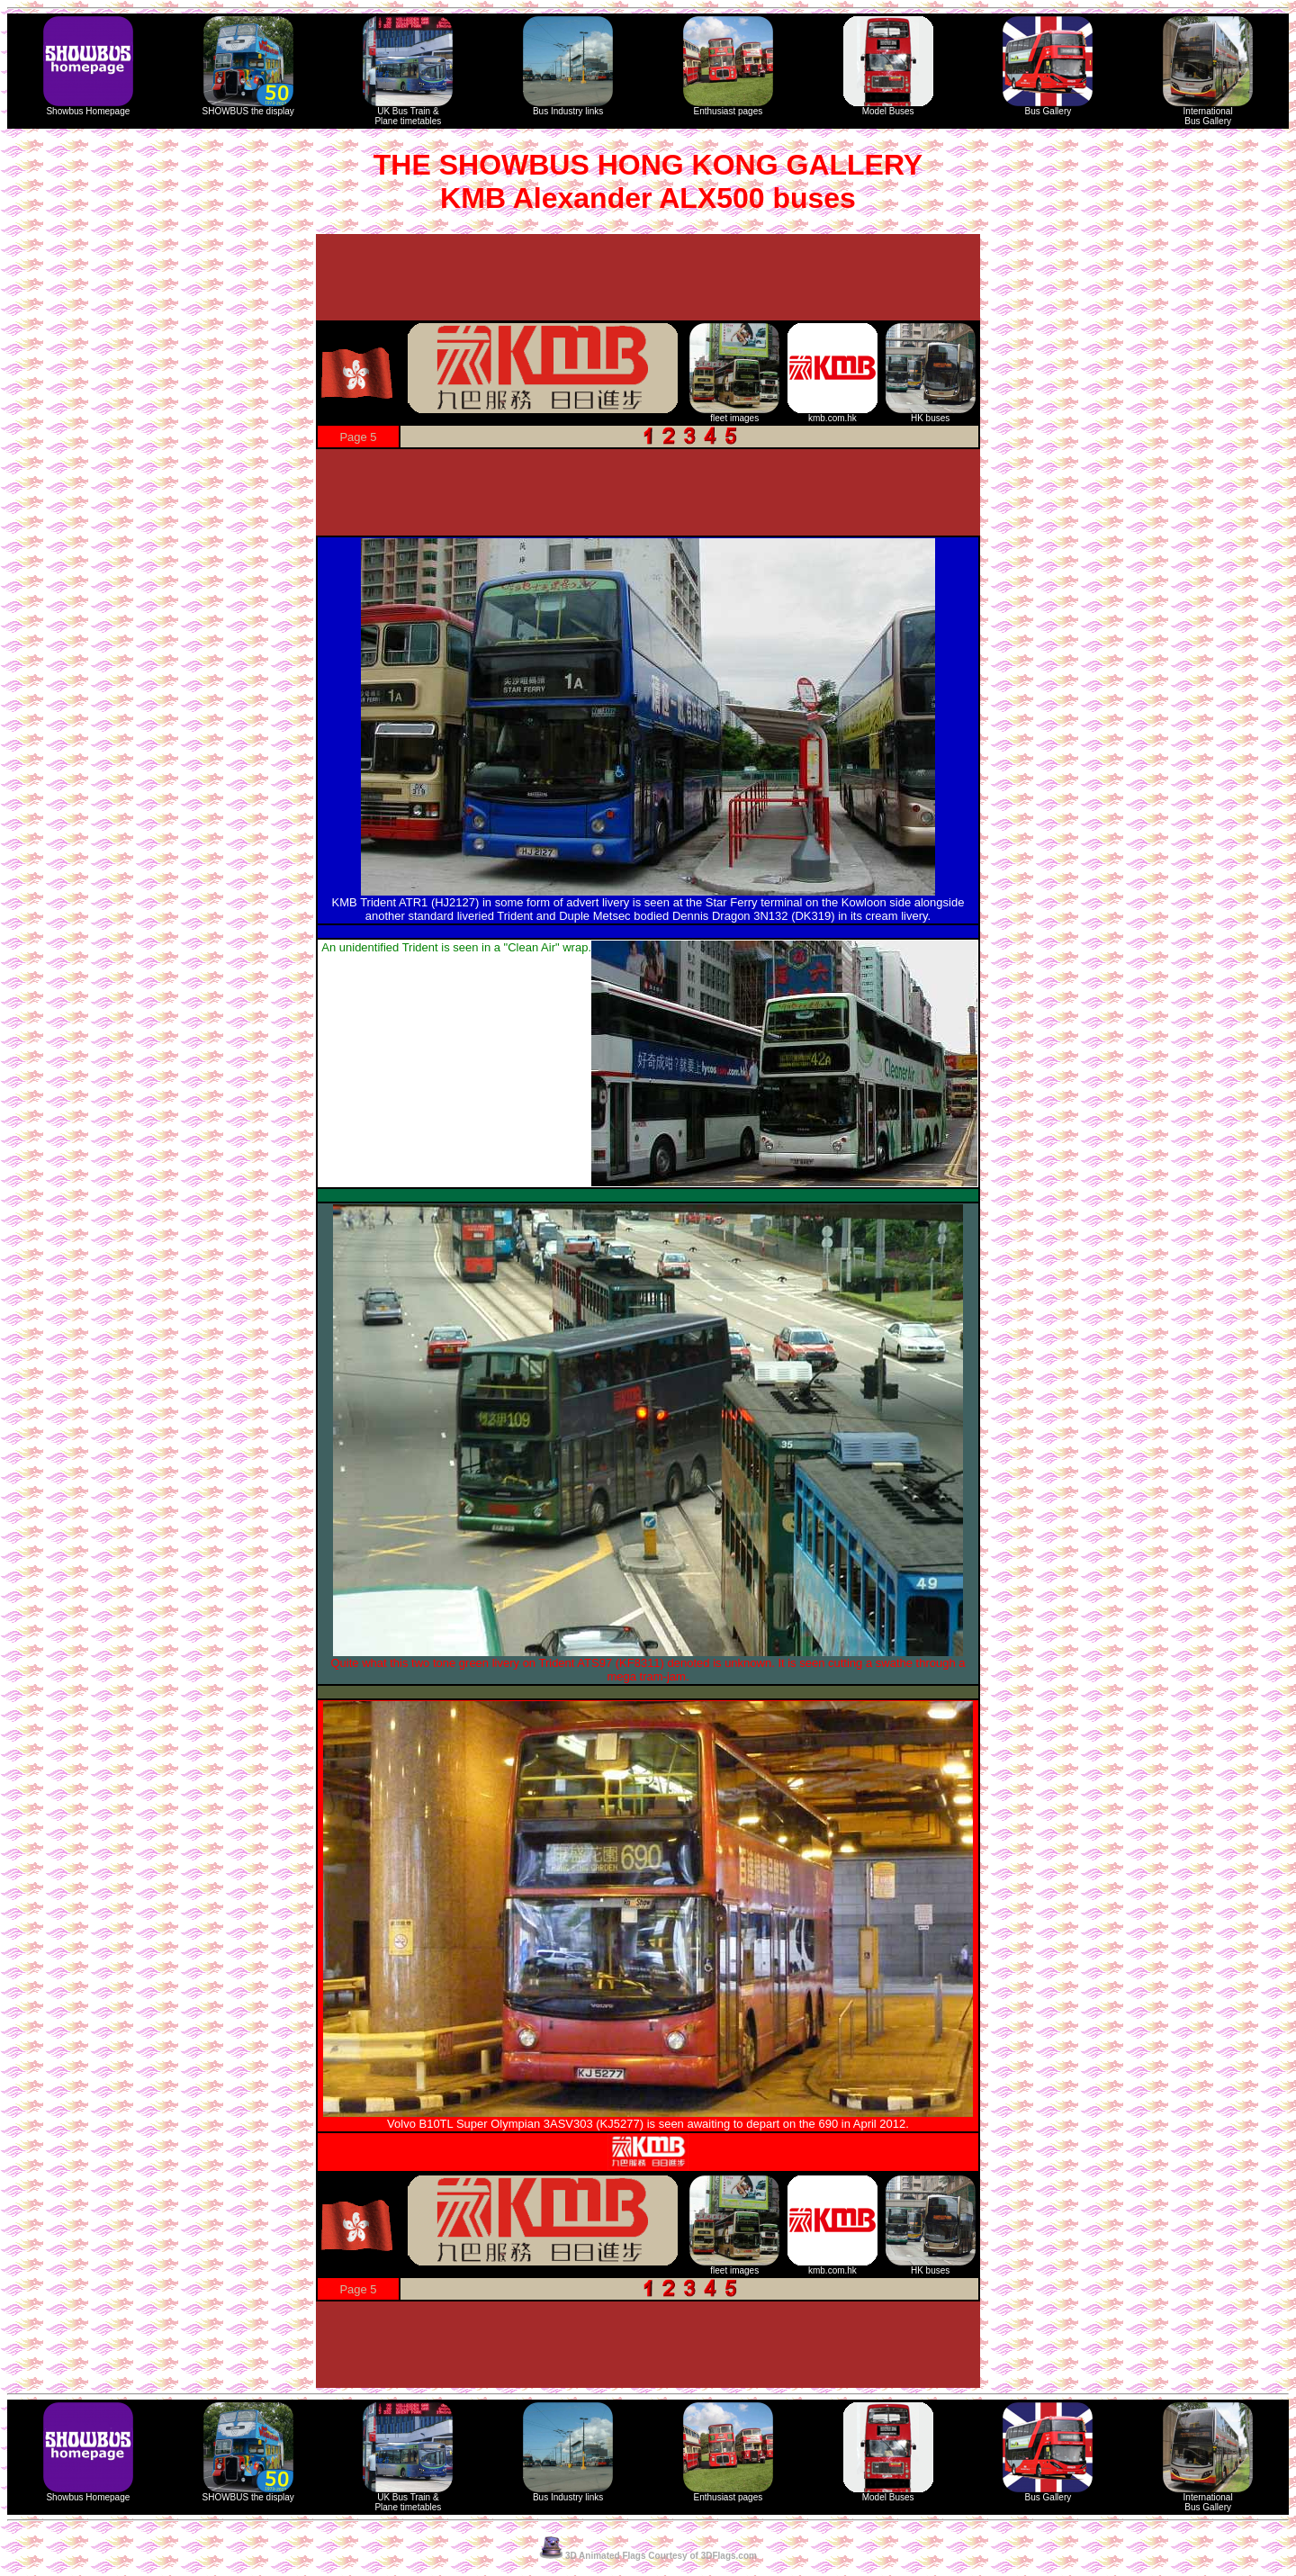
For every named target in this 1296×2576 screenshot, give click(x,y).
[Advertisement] (648, 277)
